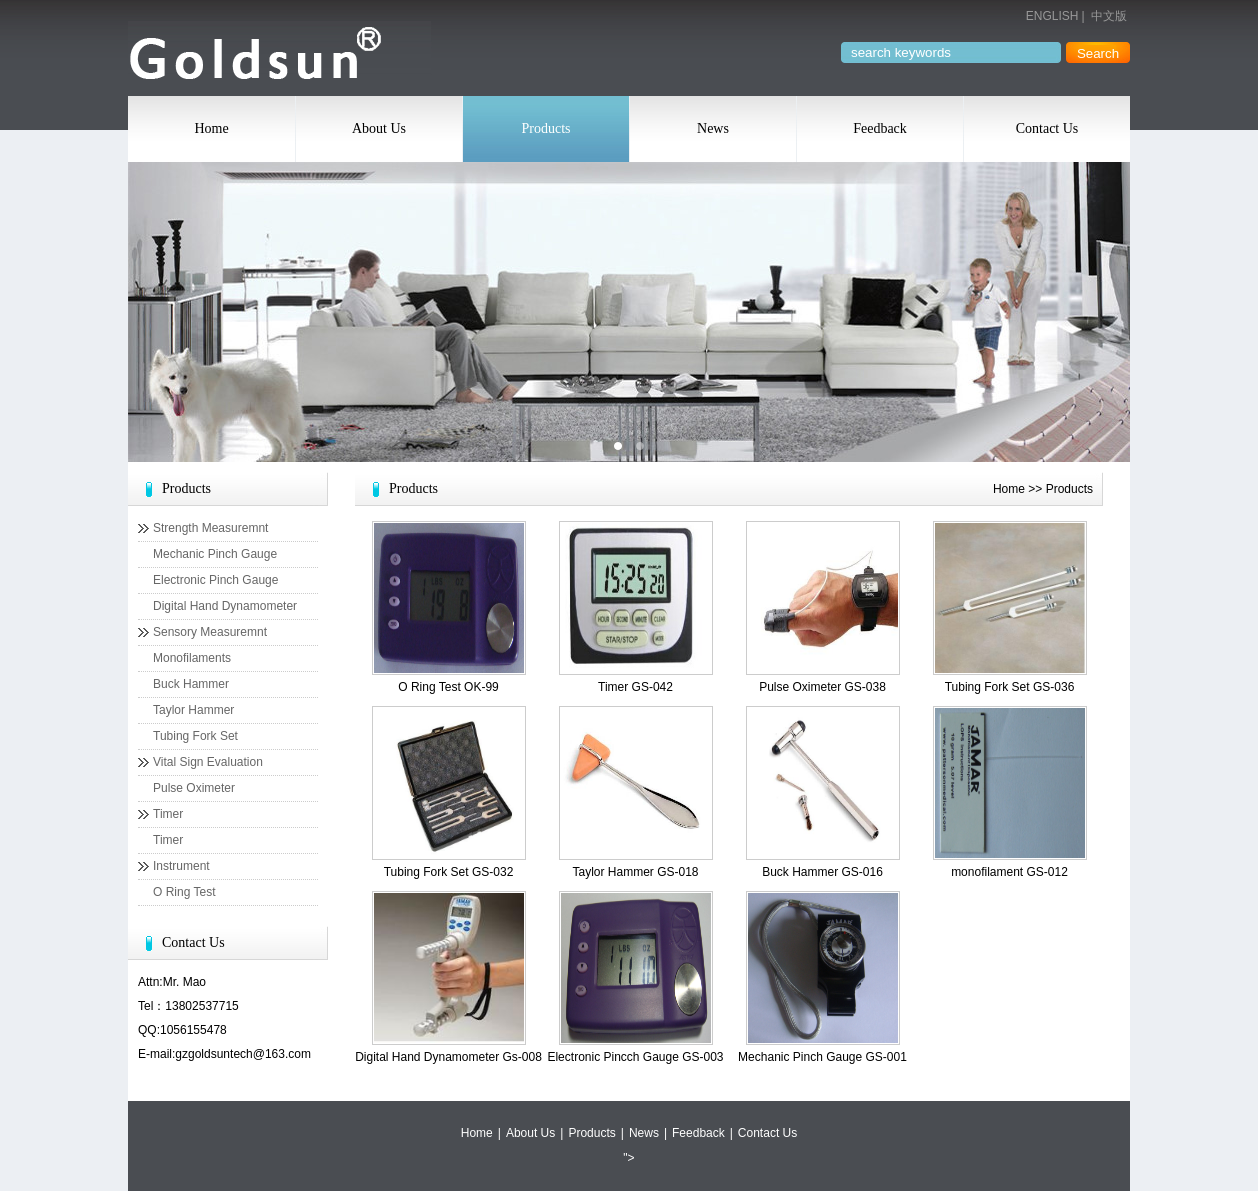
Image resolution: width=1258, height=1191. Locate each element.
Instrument (181, 866)
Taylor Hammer (193, 710)
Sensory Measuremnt (210, 632)
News (713, 128)
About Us (379, 128)
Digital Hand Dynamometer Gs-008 (448, 1057)
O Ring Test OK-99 (448, 687)
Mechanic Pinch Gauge (215, 554)
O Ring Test (184, 892)
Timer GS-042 (635, 687)
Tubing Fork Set (195, 736)
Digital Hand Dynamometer (225, 606)
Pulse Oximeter (194, 788)
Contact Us (1047, 128)
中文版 (1109, 16)
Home (211, 128)
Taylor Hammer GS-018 (635, 872)
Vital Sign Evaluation (208, 762)
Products (546, 128)
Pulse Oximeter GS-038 (822, 687)
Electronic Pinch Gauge (215, 580)
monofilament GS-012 (1009, 872)
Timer (168, 814)
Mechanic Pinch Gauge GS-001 (822, 1057)
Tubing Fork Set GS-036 (1010, 687)
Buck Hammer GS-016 (822, 872)
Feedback (880, 128)
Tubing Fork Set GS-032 (449, 872)
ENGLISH (1052, 16)
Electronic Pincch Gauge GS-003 (635, 1057)
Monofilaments (192, 658)
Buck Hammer (191, 684)
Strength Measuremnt (210, 528)
